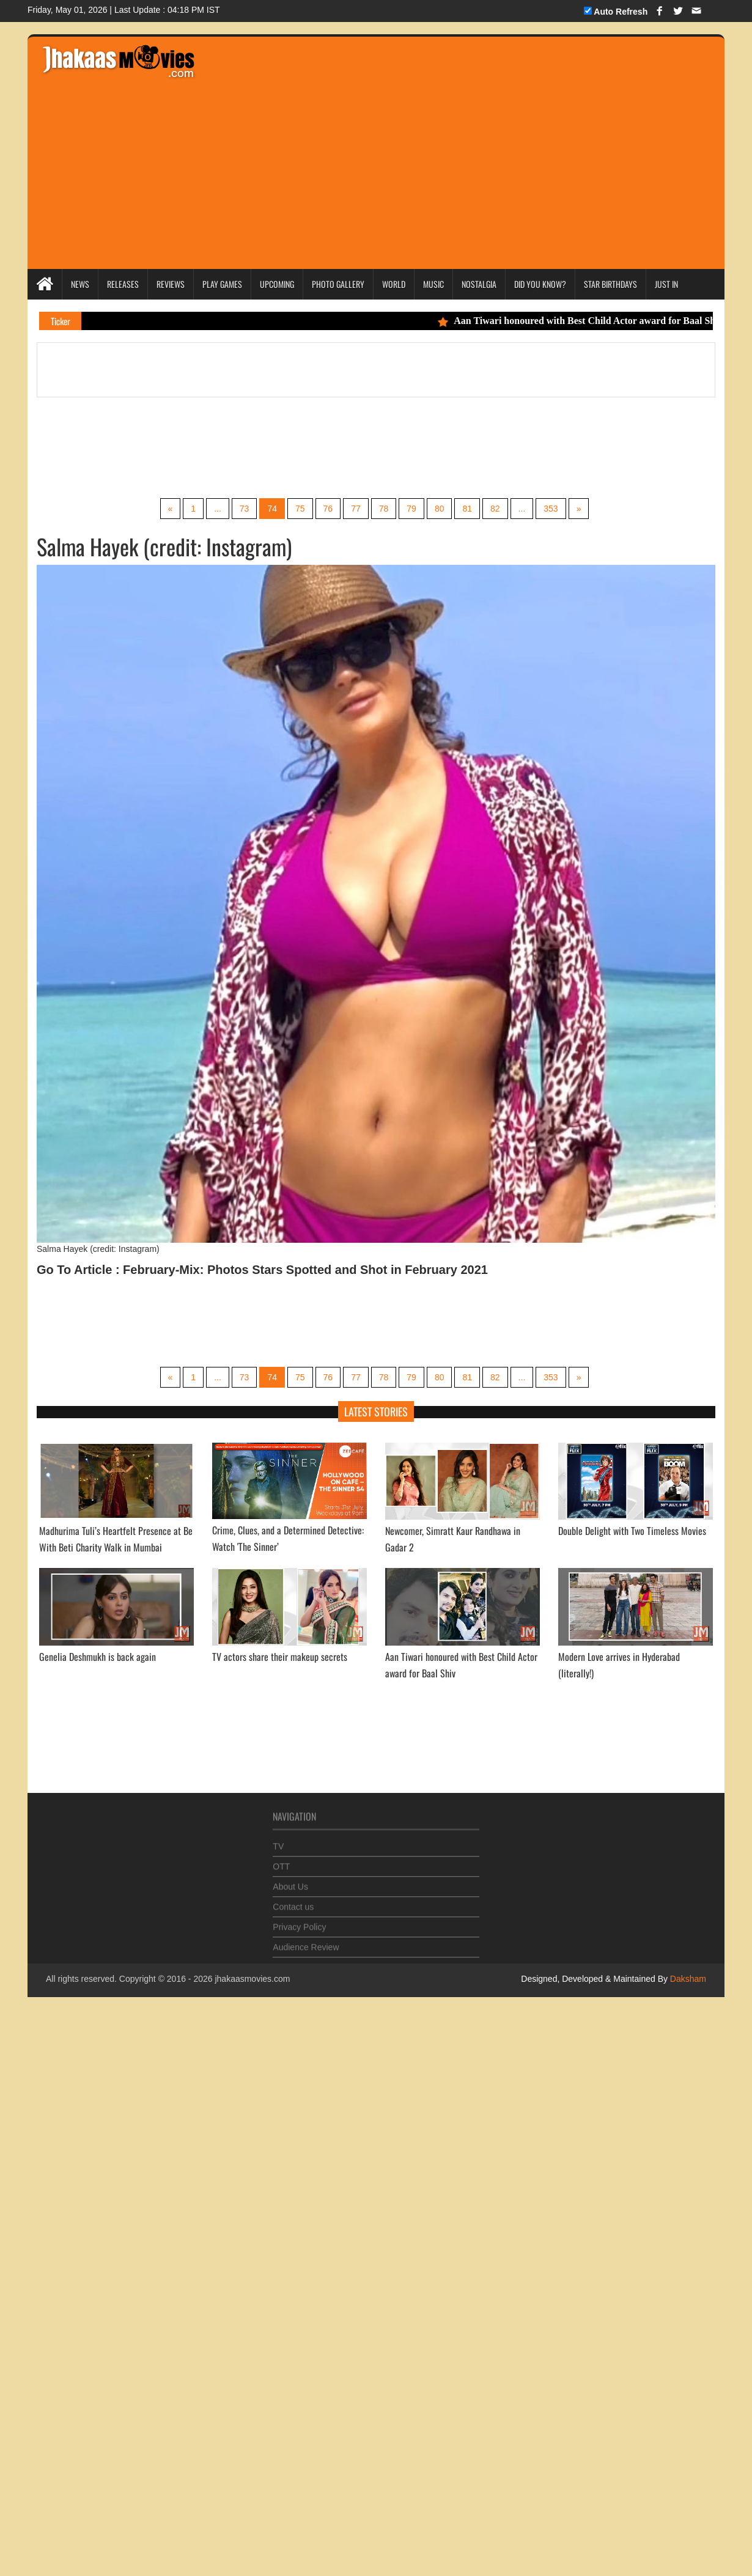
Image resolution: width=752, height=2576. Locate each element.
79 (411, 508)
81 (467, 508)
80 (439, 508)
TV (278, 1841)
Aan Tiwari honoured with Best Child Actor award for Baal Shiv (587, 320)
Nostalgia (479, 284)
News (80, 284)
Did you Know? (540, 284)
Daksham (687, 1979)
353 (551, 508)
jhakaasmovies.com (252, 1979)
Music (433, 284)
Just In (666, 284)
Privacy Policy (299, 1921)
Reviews (171, 284)
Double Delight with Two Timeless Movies (632, 1530)
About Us (290, 1881)
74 (272, 508)
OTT (281, 1861)
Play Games (222, 284)
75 (300, 508)
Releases (123, 284)
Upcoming (277, 284)
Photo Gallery (338, 284)
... (217, 508)
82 (495, 508)
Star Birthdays (610, 284)
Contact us (293, 1901)
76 (328, 508)
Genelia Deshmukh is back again (97, 1656)
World (393, 284)
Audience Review (306, 1941)
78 (384, 508)
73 (244, 508)
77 (356, 508)
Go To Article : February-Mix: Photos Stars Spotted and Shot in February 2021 (262, 1269)
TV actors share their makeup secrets (279, 1656)
